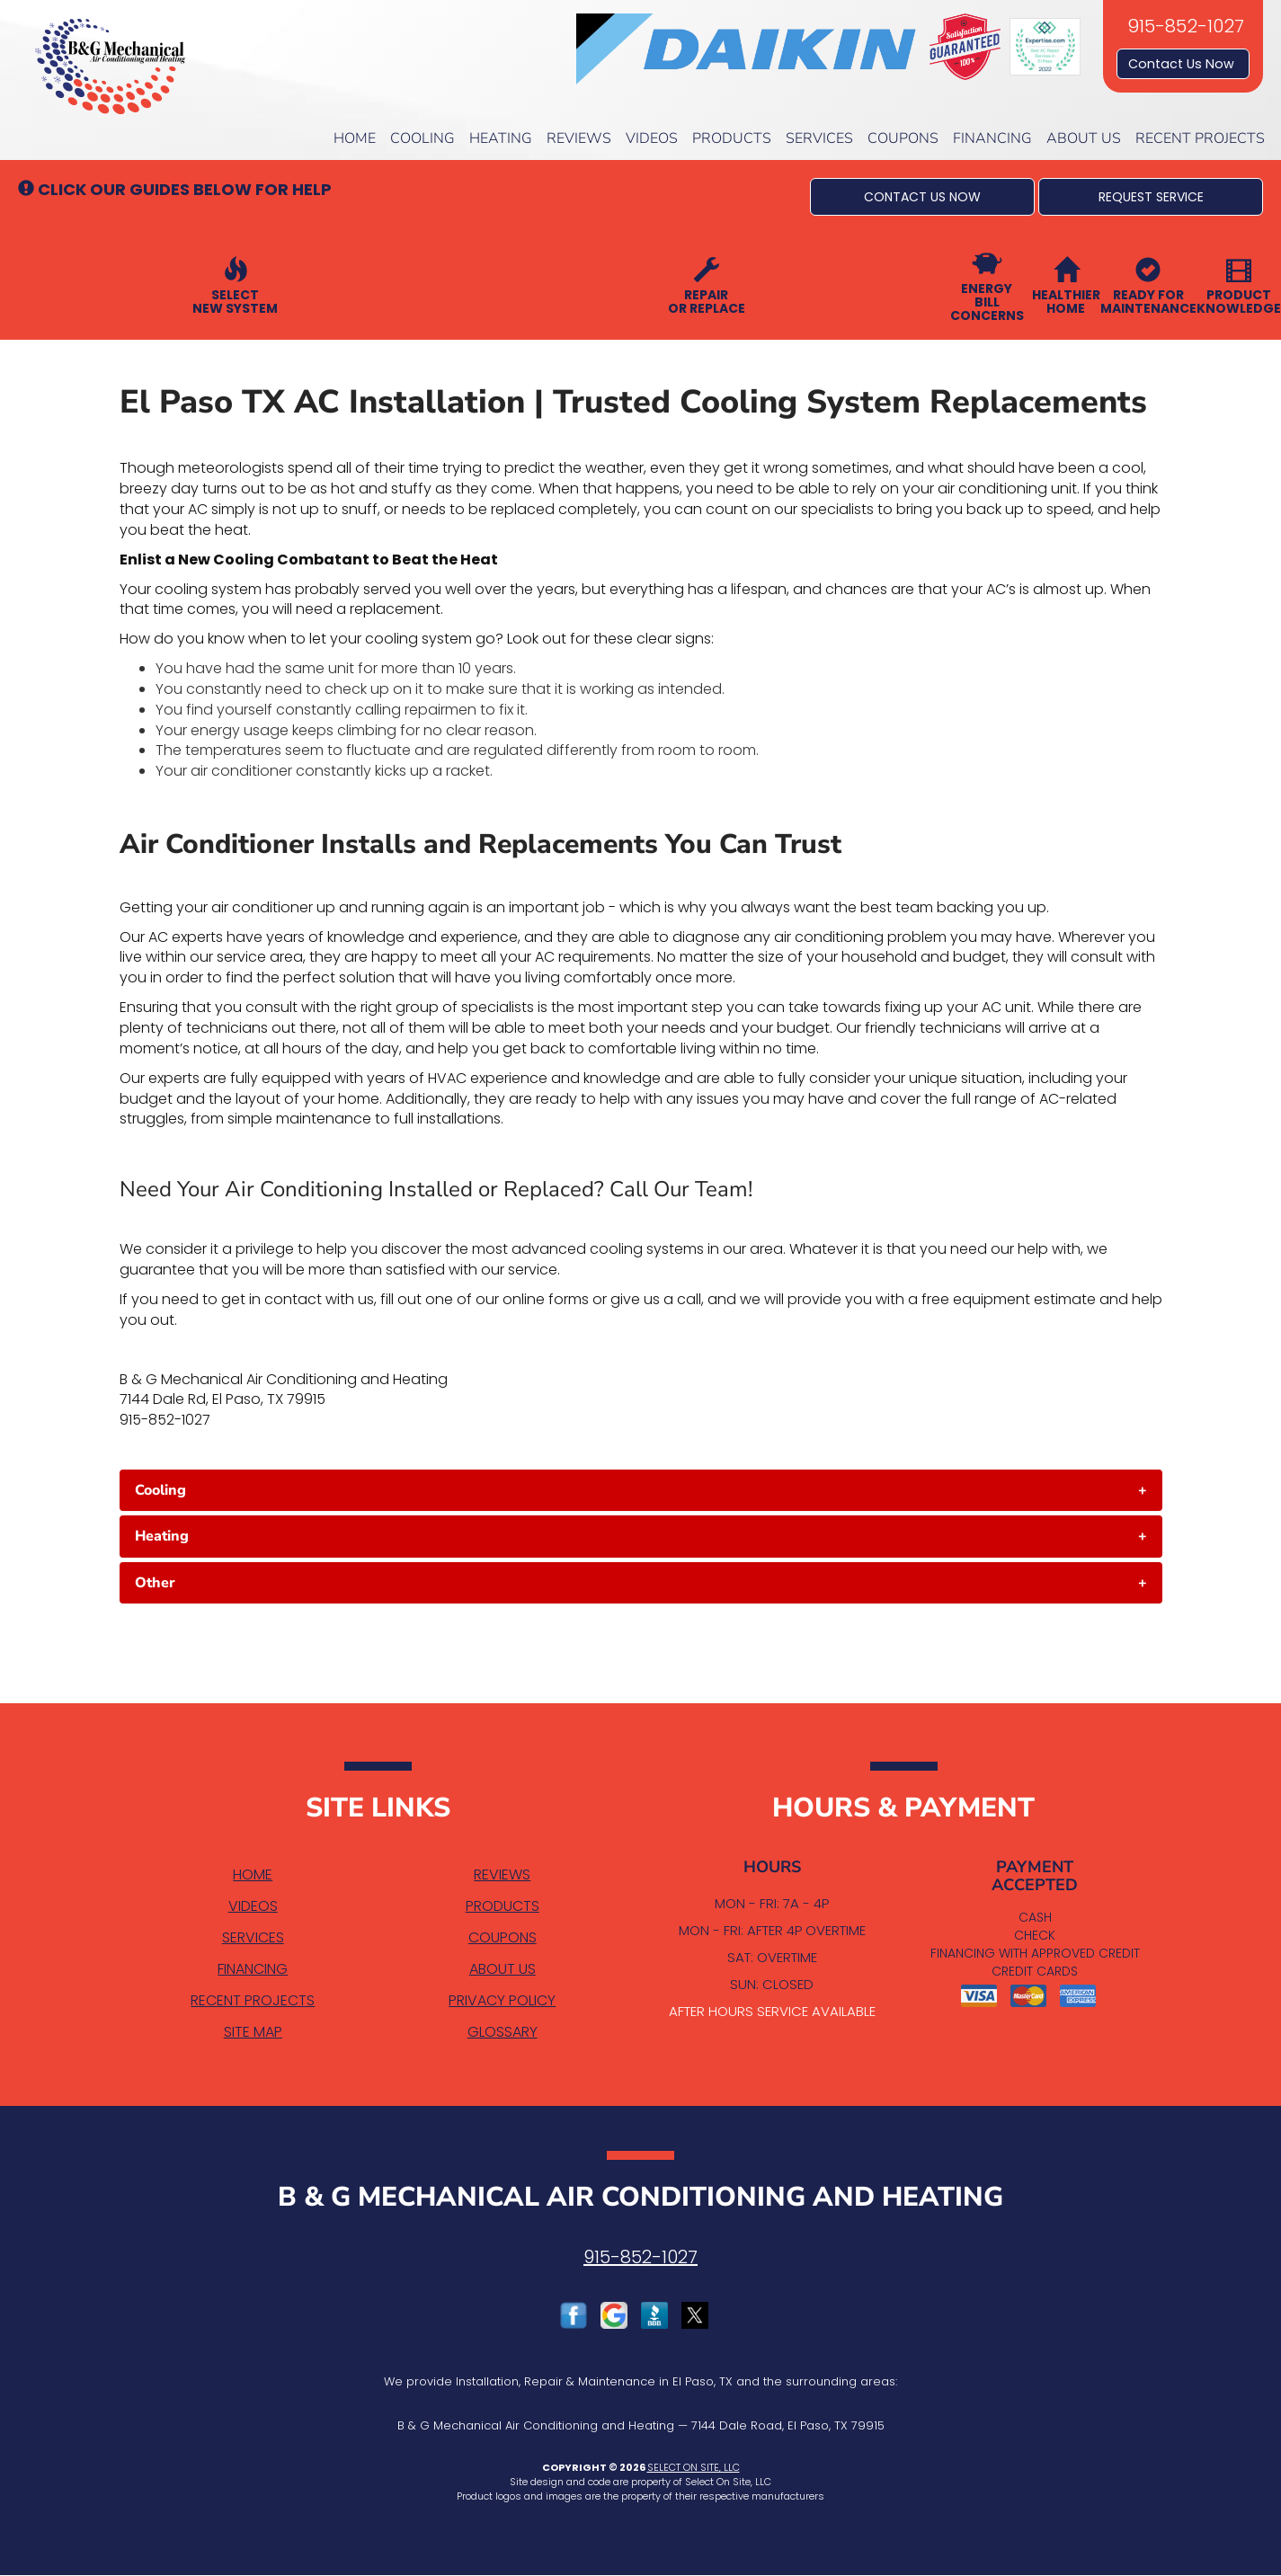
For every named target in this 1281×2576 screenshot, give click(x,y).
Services (819, 138)
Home (355, 138)
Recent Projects (1200, 138)
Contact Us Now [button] (1183, 64)
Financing (992, 138)
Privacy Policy (502, 2000)
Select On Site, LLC (693, 2467)
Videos (652, 138)
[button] (922, 197)
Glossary (502, 2031)
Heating (500, 138)
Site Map (253, 2031)
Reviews (579, 138)
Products (731, 138)
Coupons (903, 138)
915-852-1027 (640, 2257)
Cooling (422, 138)
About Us (1083, 138)
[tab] (641, 1490)
